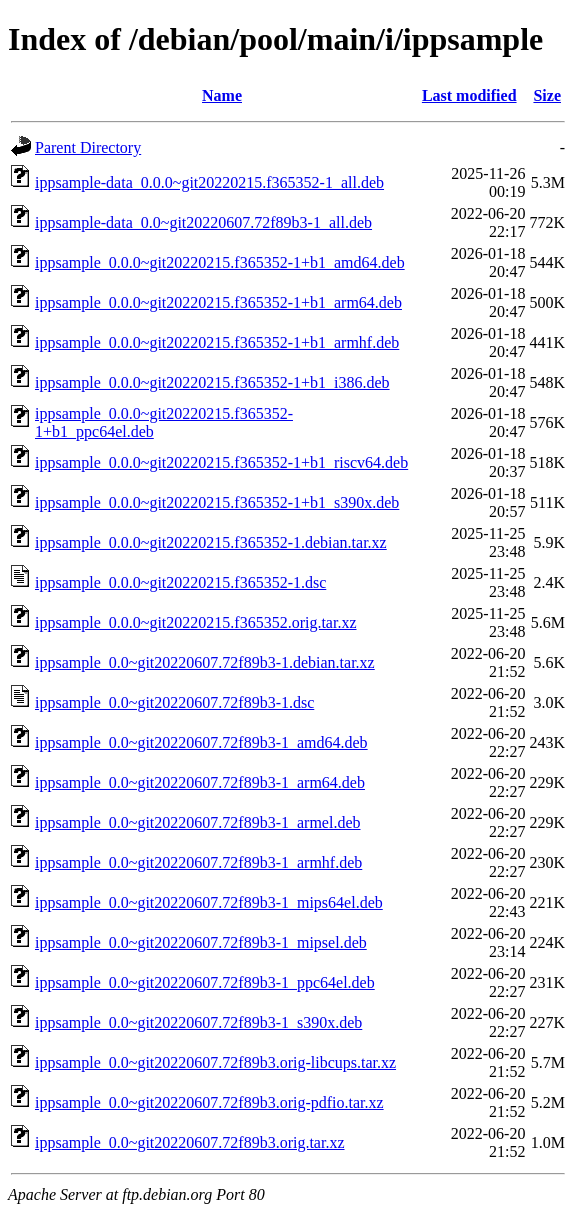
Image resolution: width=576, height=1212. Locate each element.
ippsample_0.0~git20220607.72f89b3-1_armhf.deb (198, 862)
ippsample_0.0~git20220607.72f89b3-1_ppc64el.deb (205, 982)
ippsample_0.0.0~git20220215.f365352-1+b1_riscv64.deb (221, 462)
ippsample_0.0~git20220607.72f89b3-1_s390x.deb (198, 1022)
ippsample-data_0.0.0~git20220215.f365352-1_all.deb (209, 182)
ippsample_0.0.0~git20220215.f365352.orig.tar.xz (196, 622)
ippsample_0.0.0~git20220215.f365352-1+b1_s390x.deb (217, 502)
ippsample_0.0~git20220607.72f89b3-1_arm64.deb (200, 782)
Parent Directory (88, 147)
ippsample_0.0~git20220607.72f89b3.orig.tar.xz (190, 1142)
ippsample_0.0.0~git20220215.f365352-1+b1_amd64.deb (220, 262)
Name (222, 95)
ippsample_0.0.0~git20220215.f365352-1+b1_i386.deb (212, 382)
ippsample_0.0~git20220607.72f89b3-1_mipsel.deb (201, 942)
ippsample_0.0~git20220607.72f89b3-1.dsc (174, 702)
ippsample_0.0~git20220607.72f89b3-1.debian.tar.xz (205, 662)
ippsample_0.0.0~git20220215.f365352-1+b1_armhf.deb (217, 342)
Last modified (469, 95)
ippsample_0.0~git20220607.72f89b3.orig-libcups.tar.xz (215, 1062)
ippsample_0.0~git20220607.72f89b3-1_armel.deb (198, 822)
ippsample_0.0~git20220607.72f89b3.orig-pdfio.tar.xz (209, 1102)
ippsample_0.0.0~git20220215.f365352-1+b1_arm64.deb (218, 302)
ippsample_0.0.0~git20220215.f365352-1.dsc (180, 582)
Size (547, 95)
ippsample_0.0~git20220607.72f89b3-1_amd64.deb (201, 742)
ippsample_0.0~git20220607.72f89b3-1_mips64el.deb (209, 902)
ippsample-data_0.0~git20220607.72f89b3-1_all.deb (203, 222)
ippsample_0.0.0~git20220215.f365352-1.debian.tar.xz (211, 542)
